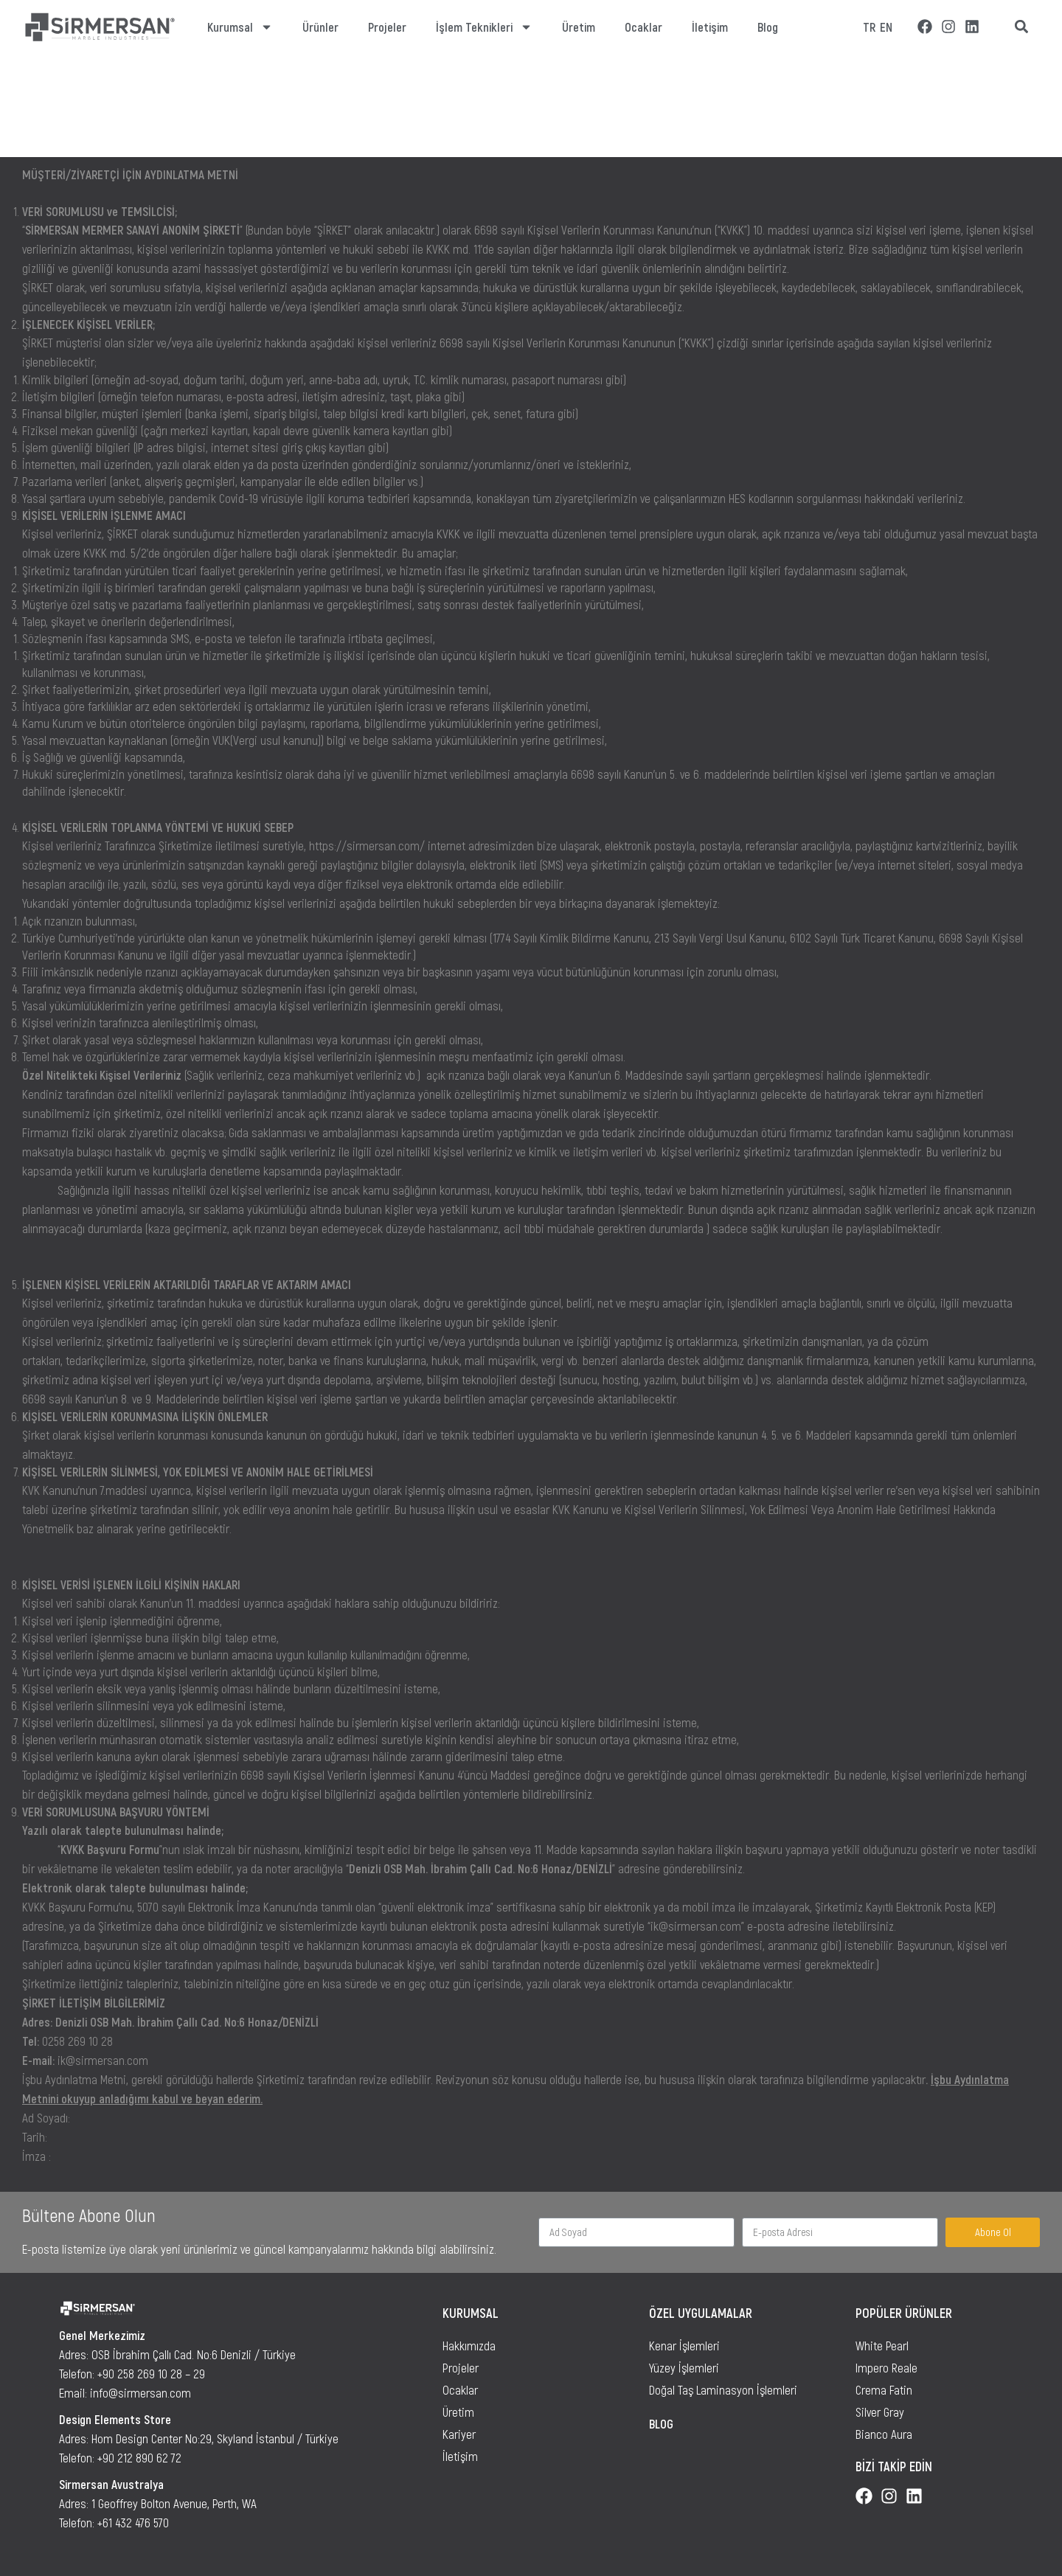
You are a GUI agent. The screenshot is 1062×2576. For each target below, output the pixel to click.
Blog (767, 26)
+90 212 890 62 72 (139, 2457)
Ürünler (320, 26)
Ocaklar (643, 26)
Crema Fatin (884, 2389)
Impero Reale (886, 2367)
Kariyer (459, 2433)
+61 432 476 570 (133, 2522)
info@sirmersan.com (140, 2392)
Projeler (387, 26)
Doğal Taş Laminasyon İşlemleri (723, 2389)
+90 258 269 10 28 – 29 (151, 2373)
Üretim (578, 26)
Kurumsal (240, 27)
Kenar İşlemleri (684, 2345)
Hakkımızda (469, 2345)
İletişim (710, 26)
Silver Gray (880, 2411)
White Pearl (882, 2345)
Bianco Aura (884, 2433)
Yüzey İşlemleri (684, 2367)
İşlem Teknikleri (484, 27)
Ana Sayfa (38, 124)
